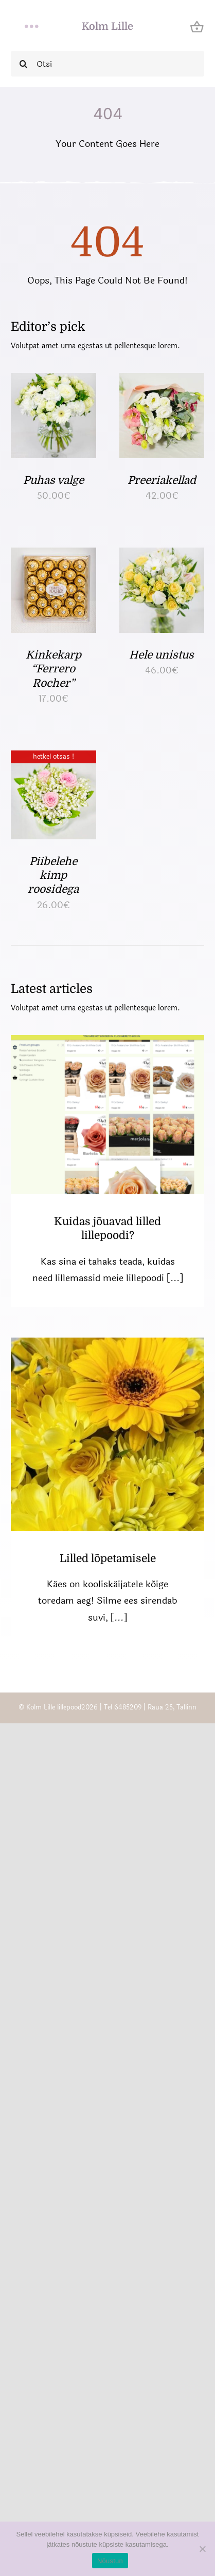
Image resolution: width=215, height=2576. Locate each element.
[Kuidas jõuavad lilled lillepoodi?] (107, 1114)
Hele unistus (161, 655)
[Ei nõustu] (202, 2549)
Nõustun (110, 2561)
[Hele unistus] (162, 556)
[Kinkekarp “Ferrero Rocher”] (53, 556)
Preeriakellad (162, 480)
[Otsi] (107, 64)
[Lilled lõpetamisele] (107, 1434)
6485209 (127, 1707)
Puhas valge (53, 480)
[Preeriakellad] (162, 381)
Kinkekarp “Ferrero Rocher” (53, 669)
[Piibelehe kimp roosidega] (53, 758)
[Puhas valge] (53, 381)
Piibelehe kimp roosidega (53, 875)
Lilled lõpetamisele (108, 1558)
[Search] (24, 64)
